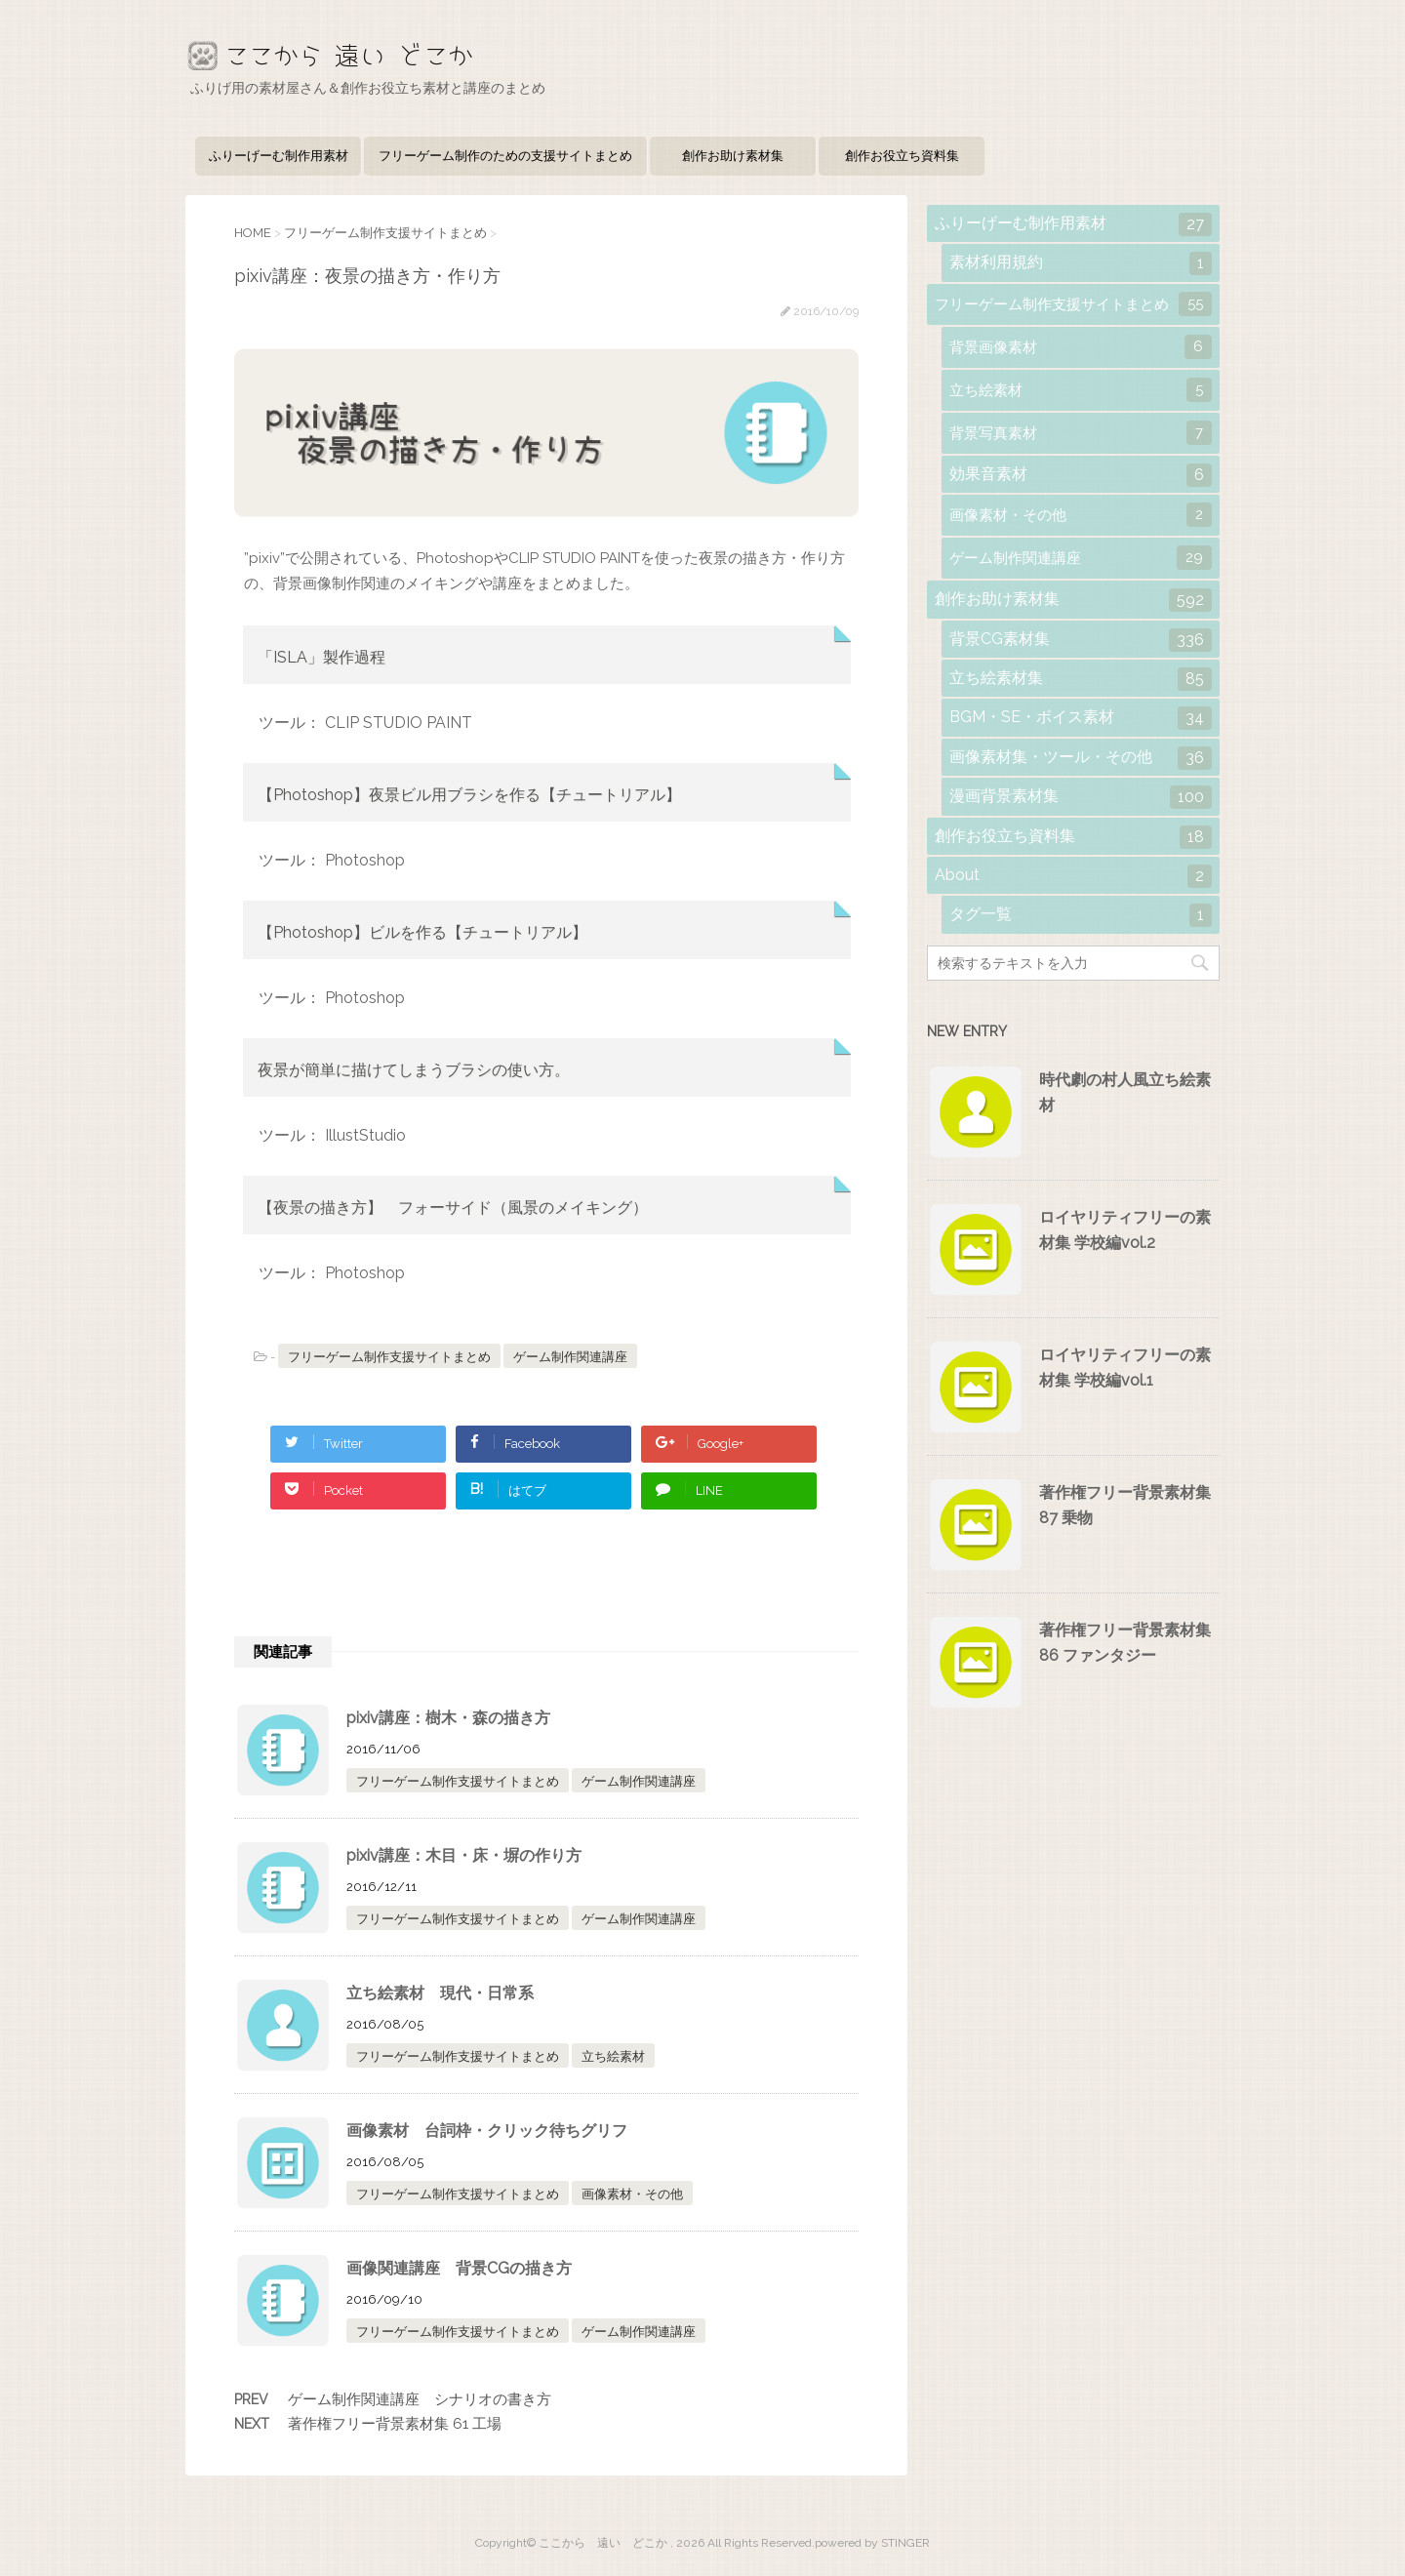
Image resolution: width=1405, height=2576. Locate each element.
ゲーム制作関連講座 (570, 1356)
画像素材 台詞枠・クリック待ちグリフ (486, 2130)
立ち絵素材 (613, 2056)
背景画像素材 (1080, 347)
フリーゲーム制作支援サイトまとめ (389, 1356)
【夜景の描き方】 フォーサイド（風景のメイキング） (453, 1207)
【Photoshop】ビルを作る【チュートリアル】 (422, 932)
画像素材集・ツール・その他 (1080, 758)
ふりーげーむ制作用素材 (278, 155)
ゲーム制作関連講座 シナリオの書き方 (419, 2399)
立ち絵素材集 (1080, 679)
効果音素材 (1080, 475)
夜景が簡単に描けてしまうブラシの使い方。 (414, 1070)
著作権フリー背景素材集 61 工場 (395, 2424)
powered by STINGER (872, 2543)
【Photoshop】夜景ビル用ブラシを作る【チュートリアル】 (469, 794)
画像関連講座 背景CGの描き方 (459, 2268)
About (1073, 876)
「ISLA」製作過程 (321, 657)
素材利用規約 (1080, 263)
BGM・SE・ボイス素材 (1080, 718)
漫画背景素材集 (1080, 797)
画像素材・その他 (632, 2194)
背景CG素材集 (1080, 640)
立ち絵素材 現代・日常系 (440, 1993)
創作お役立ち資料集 (902, 155)
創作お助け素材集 (732, 155)
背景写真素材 (1080, 433)
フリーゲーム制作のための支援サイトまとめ (505, 155)
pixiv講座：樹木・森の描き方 (448, 1718)
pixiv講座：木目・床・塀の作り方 (464, 1855)
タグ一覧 (1080, 915)
